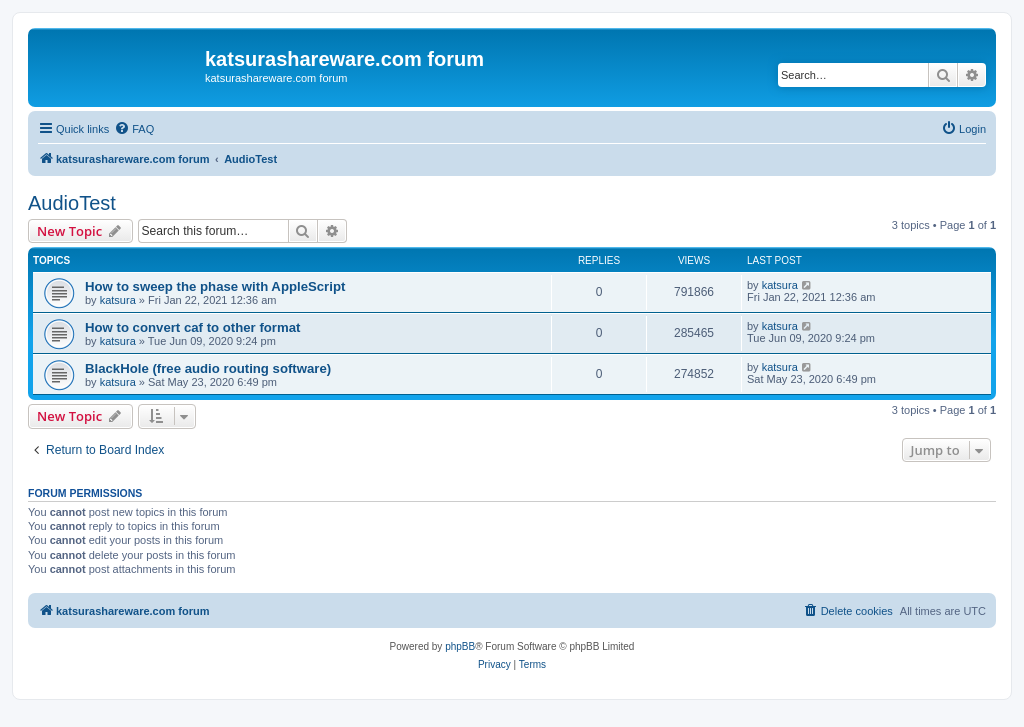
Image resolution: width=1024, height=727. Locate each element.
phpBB (460, 646)
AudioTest (72, 203)
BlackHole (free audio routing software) (208, 368)
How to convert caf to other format (192, 327)
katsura (118, 300)
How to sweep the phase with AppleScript (215, 286)
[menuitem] (134, 129)
